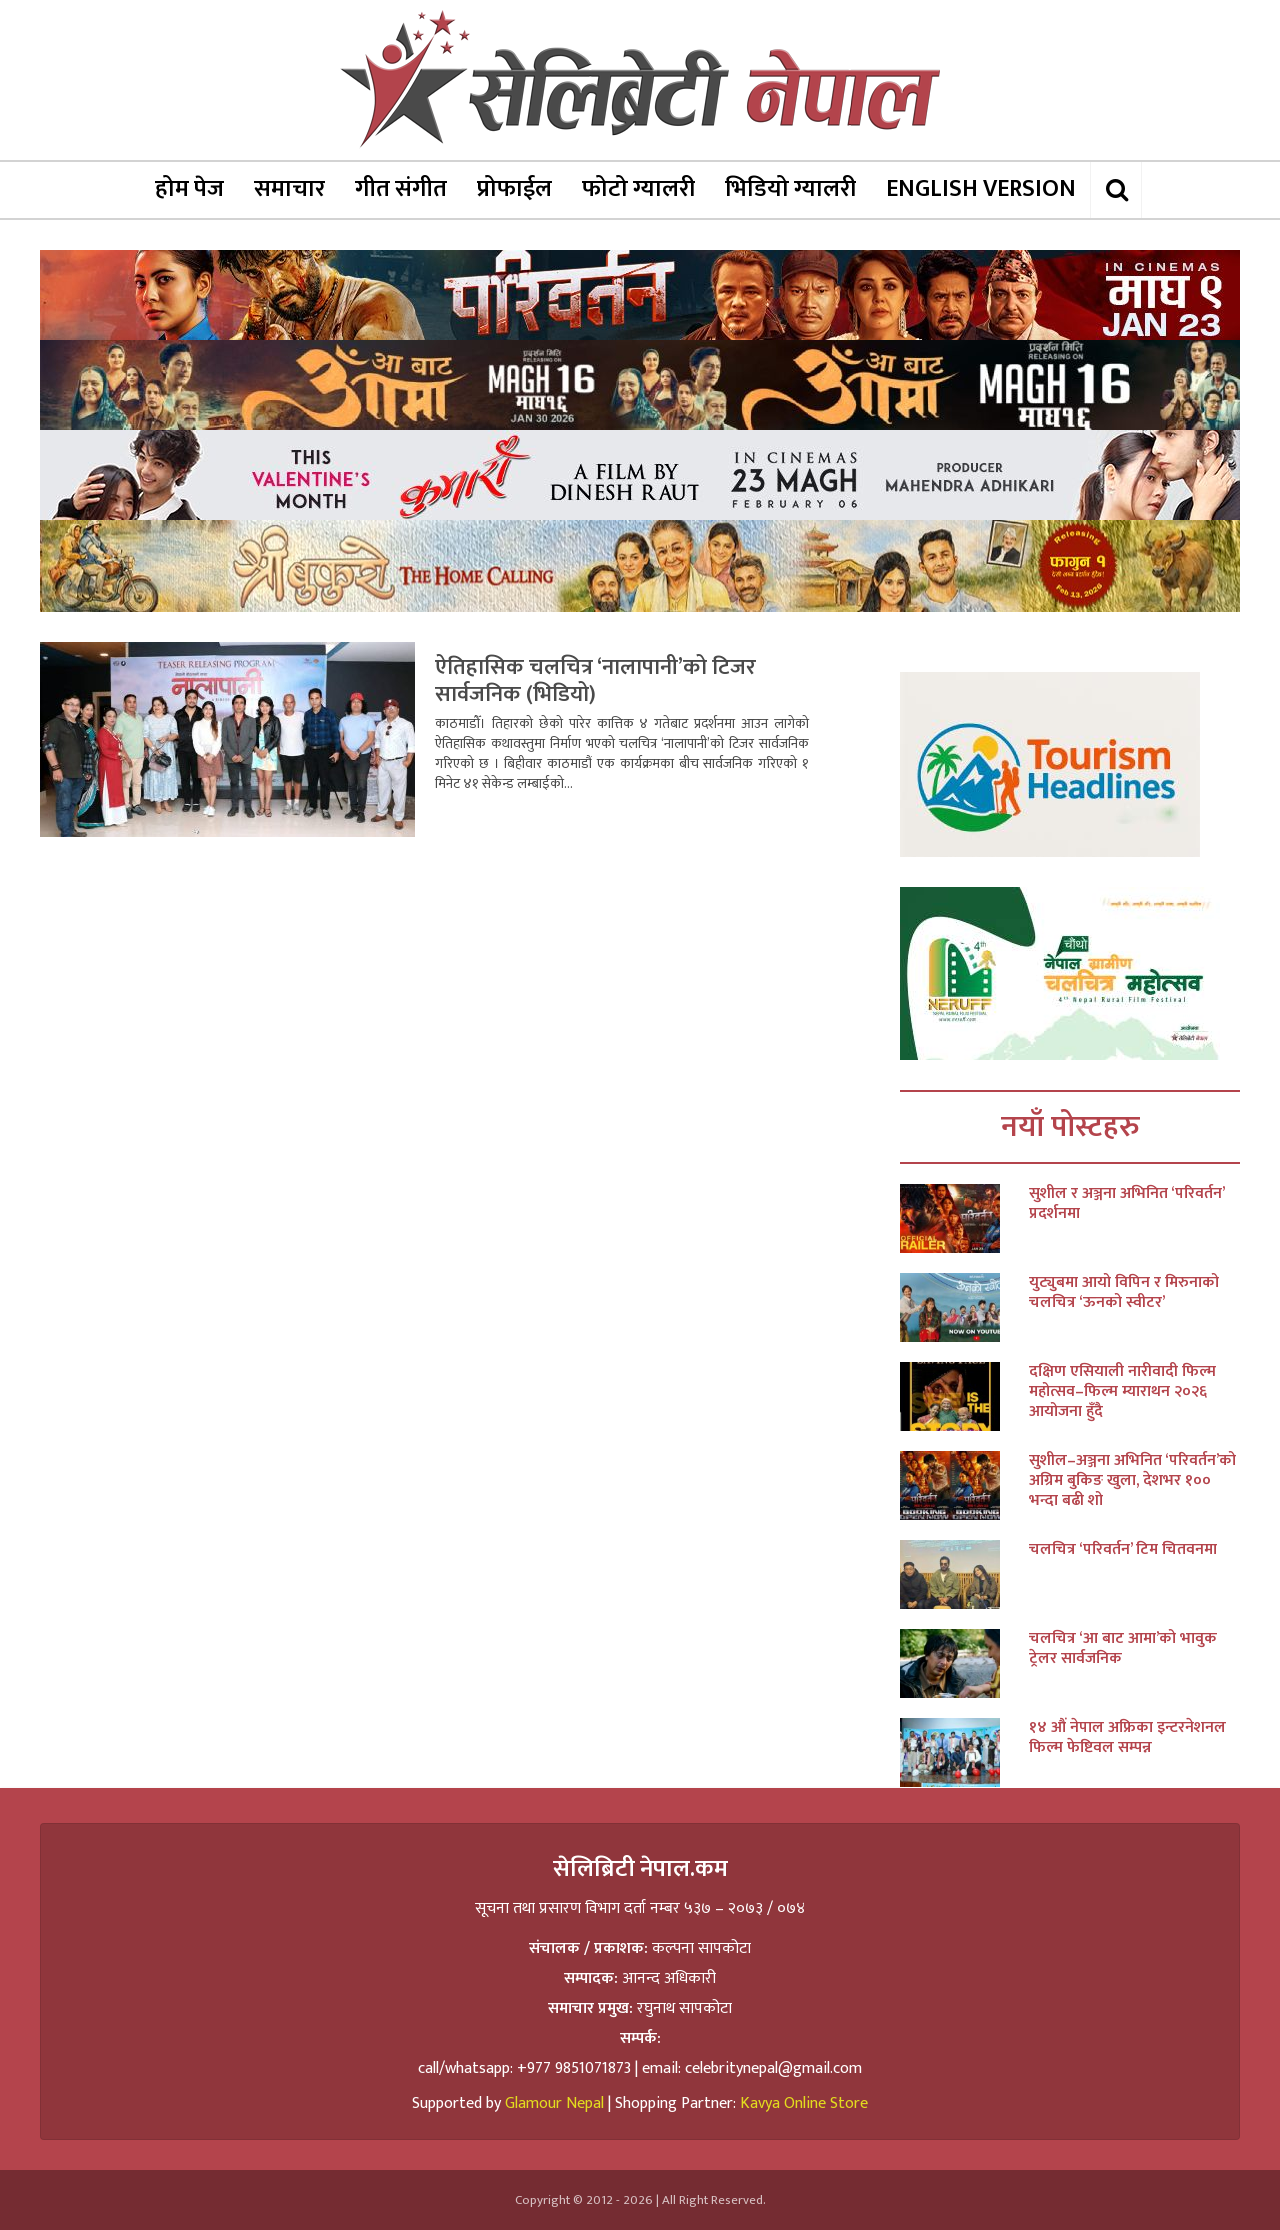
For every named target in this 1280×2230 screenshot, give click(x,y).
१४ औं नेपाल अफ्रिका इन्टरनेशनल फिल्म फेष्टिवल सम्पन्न (1127, 1738)
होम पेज (189, 189)
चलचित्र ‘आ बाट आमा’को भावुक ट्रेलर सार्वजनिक (1123, 1649)
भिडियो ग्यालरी (790, 189)
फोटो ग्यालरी (638, 189)
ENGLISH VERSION (981, 189)
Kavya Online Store (804, 2103)
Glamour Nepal (554, 2103)
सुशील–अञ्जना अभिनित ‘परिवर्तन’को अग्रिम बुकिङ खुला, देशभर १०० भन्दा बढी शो (1132, 1481)
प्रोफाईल (514, 189)
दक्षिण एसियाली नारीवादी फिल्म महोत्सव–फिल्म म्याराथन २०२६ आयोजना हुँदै (1122, 1392)
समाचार (289, 189)
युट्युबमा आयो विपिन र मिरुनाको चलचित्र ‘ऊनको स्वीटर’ (1124, 1293)
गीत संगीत (401, 189)
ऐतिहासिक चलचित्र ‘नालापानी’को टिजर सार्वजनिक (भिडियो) (595, 681)
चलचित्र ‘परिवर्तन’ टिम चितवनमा (1123, 1550)
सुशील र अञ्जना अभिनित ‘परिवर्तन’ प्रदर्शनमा (1126, 1204)
